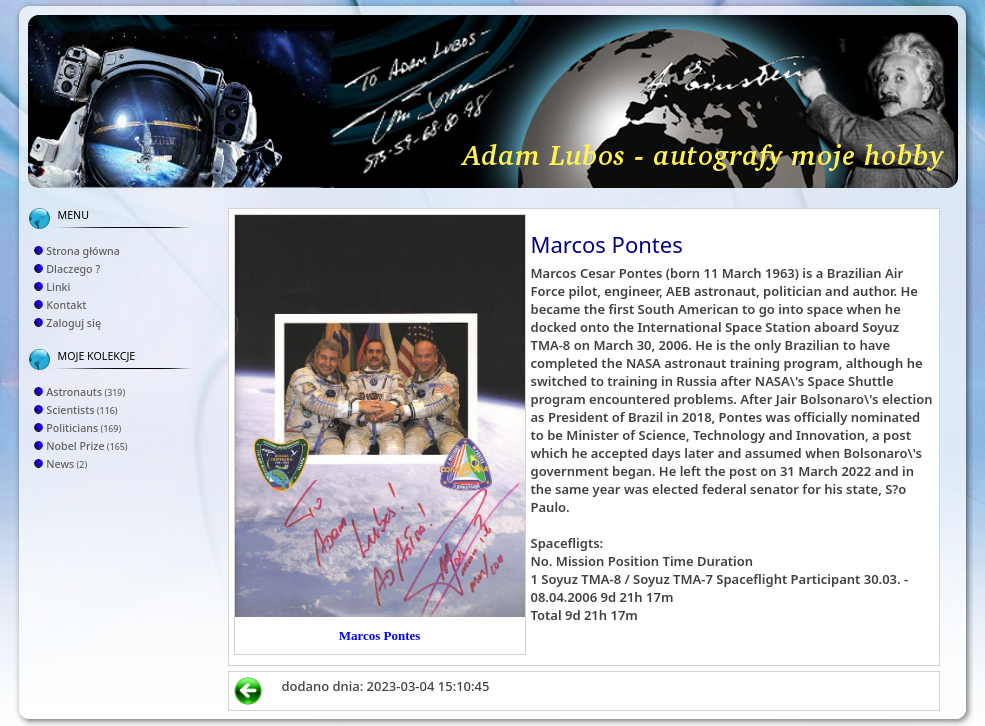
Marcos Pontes (380, 635)
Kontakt (66, 305)
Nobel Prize (86, 446)
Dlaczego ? (73, 269)
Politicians (83, 428)
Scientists (81, 410)
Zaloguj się (73, 323)
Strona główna (82, 251)
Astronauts (85, 392)
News (66, 464)
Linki (58, 287)
